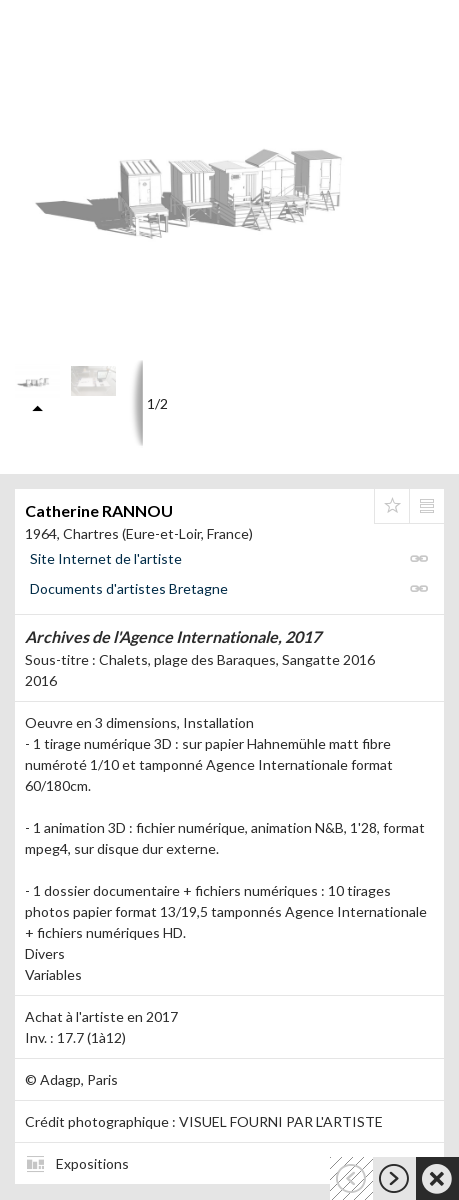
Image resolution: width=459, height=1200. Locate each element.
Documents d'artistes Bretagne (129, 588)
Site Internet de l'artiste (106, 558)
